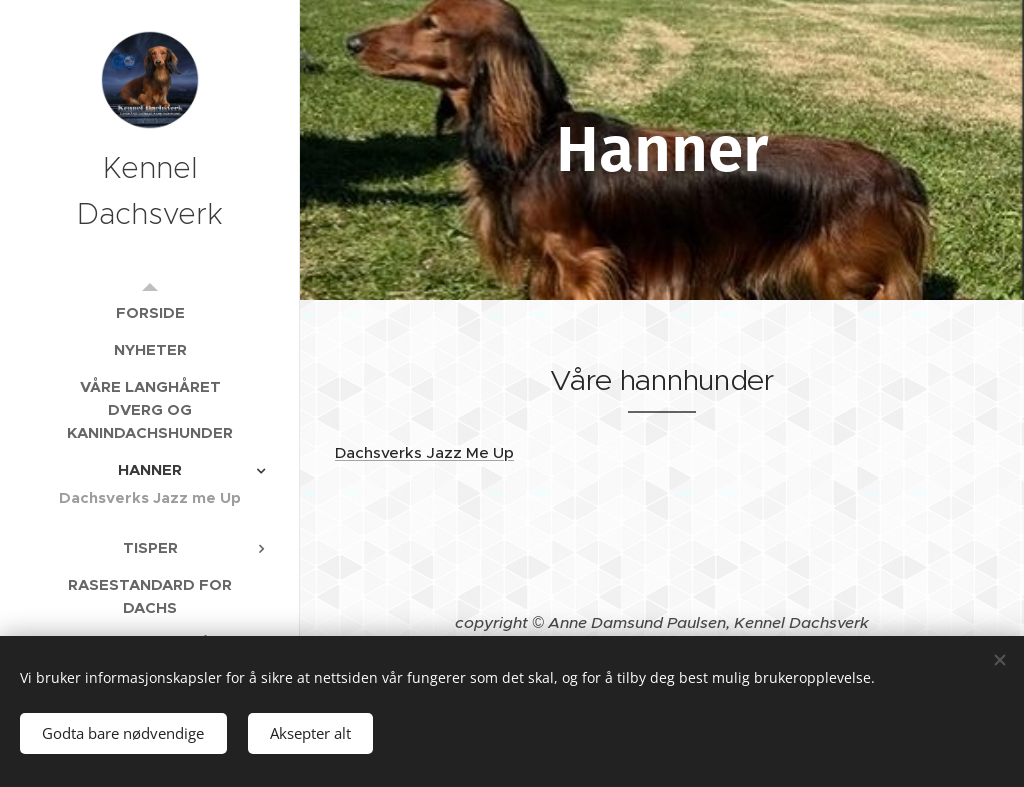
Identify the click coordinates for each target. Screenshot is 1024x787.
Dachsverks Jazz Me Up (424, 452)
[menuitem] (150, 312)
